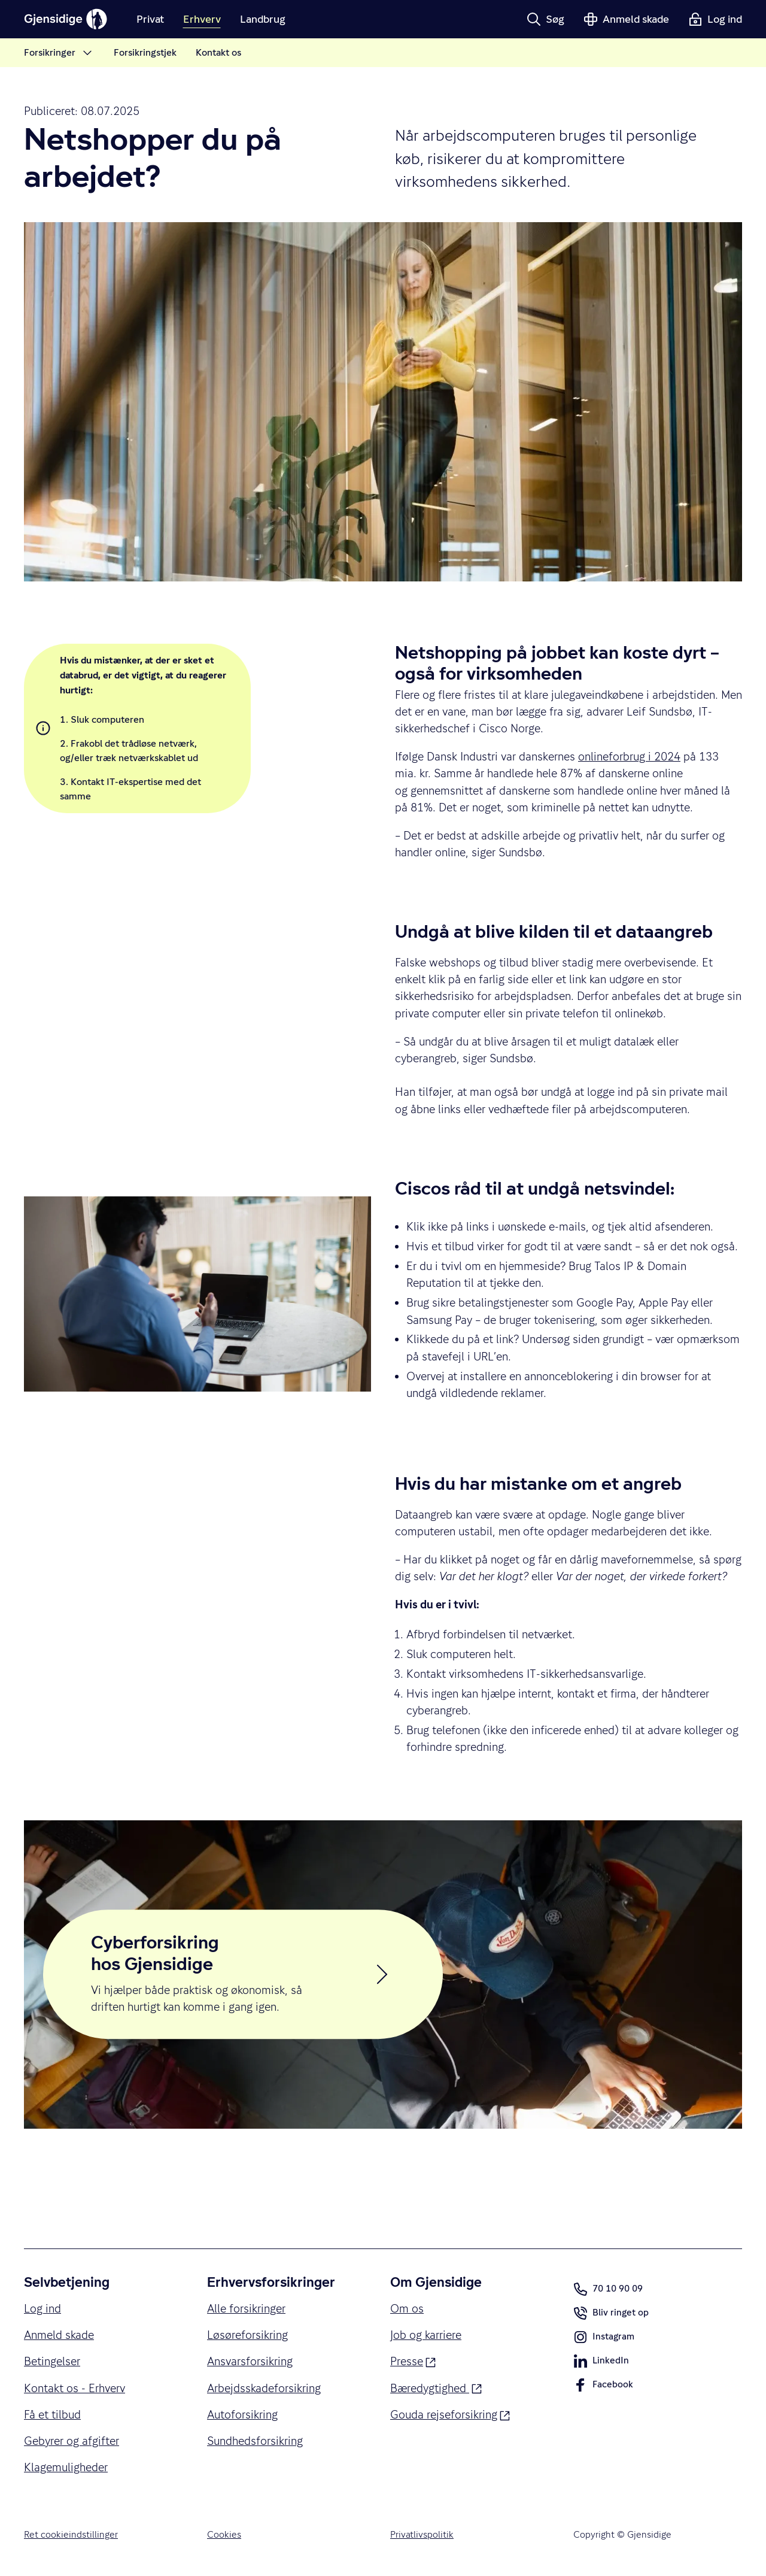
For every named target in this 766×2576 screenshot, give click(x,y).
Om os (407, 2308)
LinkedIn (601, 2363)
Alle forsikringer (246, 2308)
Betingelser (52, 2361)
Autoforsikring (242, 2414)
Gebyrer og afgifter (71, 2440)
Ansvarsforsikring (250, 2361)
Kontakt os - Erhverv (74, 2388)
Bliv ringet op (611, 2315)
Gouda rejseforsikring (450, 2413)
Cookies (224, 2534)
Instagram (603, 2339)
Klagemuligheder (66, 2467)
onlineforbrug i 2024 (629, 756)
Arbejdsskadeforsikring (264, 2388)
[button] (545, 19)
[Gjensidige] (65, 19)
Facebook (603, 2387)
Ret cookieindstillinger (71, 2534)
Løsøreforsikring (247, 2334)
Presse (413, 2360)
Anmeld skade (59, 2334)
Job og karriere (425, 2334)
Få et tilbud (52, 2414)
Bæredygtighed (436, 2387)
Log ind (42, 2308)
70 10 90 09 (608, 2289)
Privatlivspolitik (422, 2534)
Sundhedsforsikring (255, 2440)
